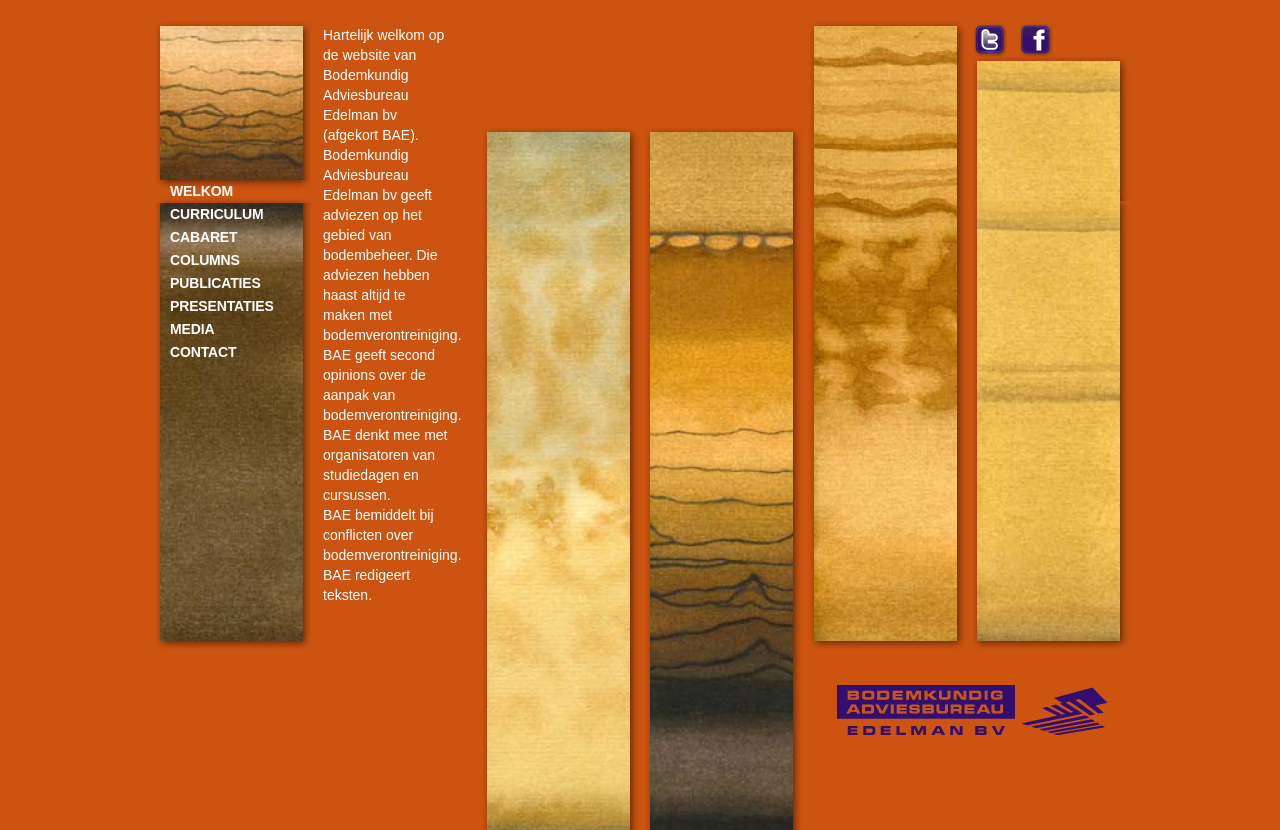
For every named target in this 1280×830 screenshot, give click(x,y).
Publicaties (215, 283)
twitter (989, 39)
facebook (1035, 39)
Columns (205, 260)
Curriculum (216, 214)
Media (192, 329)
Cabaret (203, 237)
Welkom (201, 191)
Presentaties (222, 306)
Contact (203, 352)
